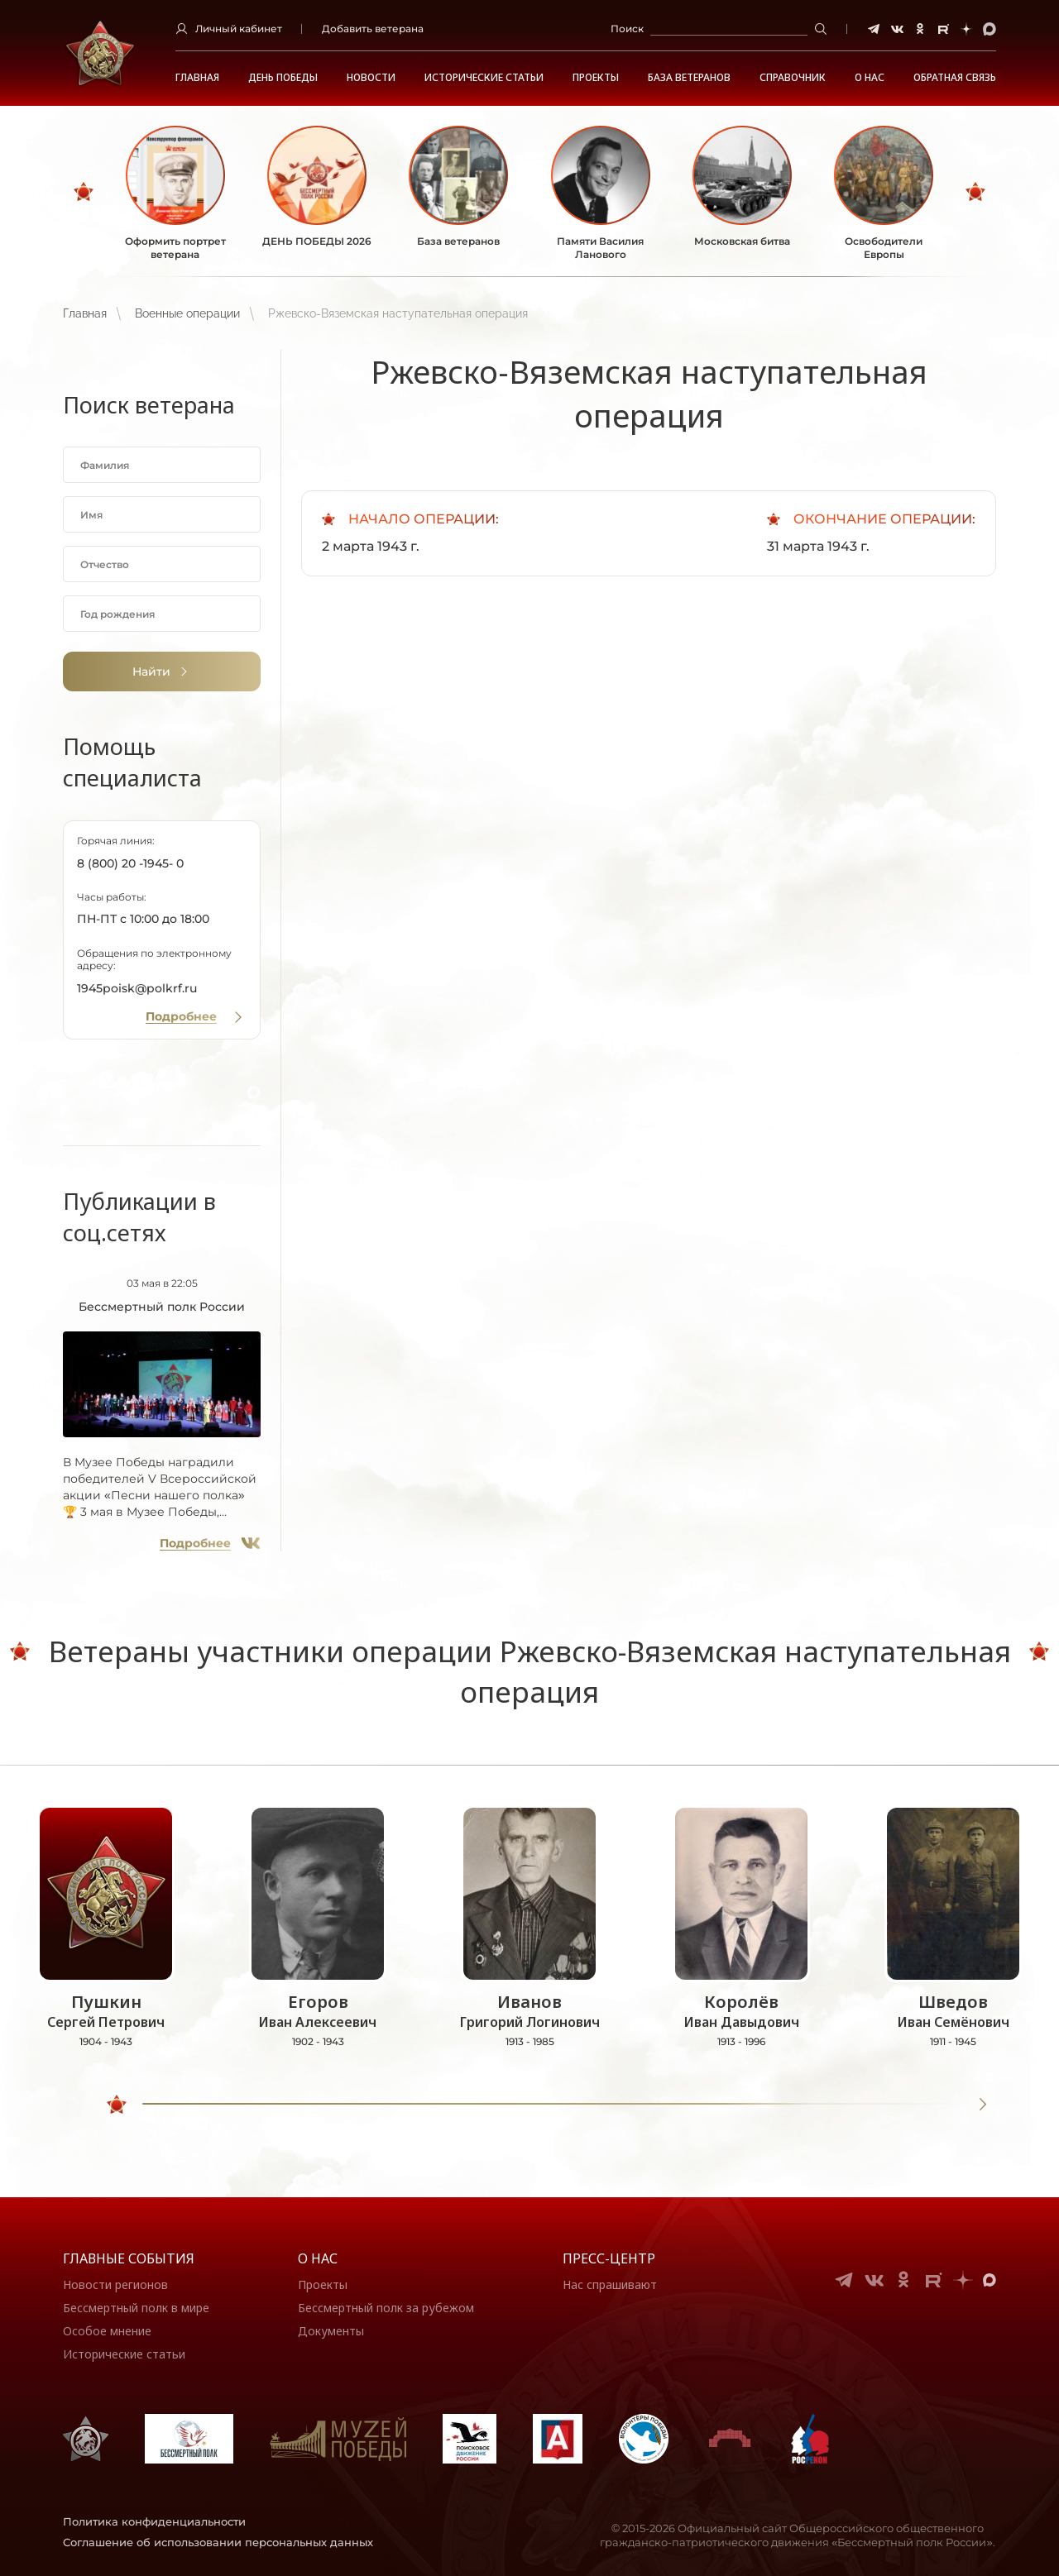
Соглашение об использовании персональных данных (218, 2542)
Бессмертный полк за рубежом (386, 2308)
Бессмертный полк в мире (136, 2308)
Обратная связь (954, 77)
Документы (331, 2331)
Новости (371, 77)
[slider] (116, 2104)
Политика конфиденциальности (154, 2521)
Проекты (596, 77)
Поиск (627, 28)
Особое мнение (107, 2331)
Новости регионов (115, 2284)
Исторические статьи (484, 77)
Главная (197, 77)
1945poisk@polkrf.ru (137, 988)
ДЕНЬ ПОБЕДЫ (283, 77)
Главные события (128, 2258)
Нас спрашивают (610, 2284)
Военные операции (187, 313)
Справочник (793, 77)
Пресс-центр (609, 2258)
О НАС (869, 77)
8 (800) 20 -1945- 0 (130, 863)
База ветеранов (689, 77)
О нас (318, 2258)
